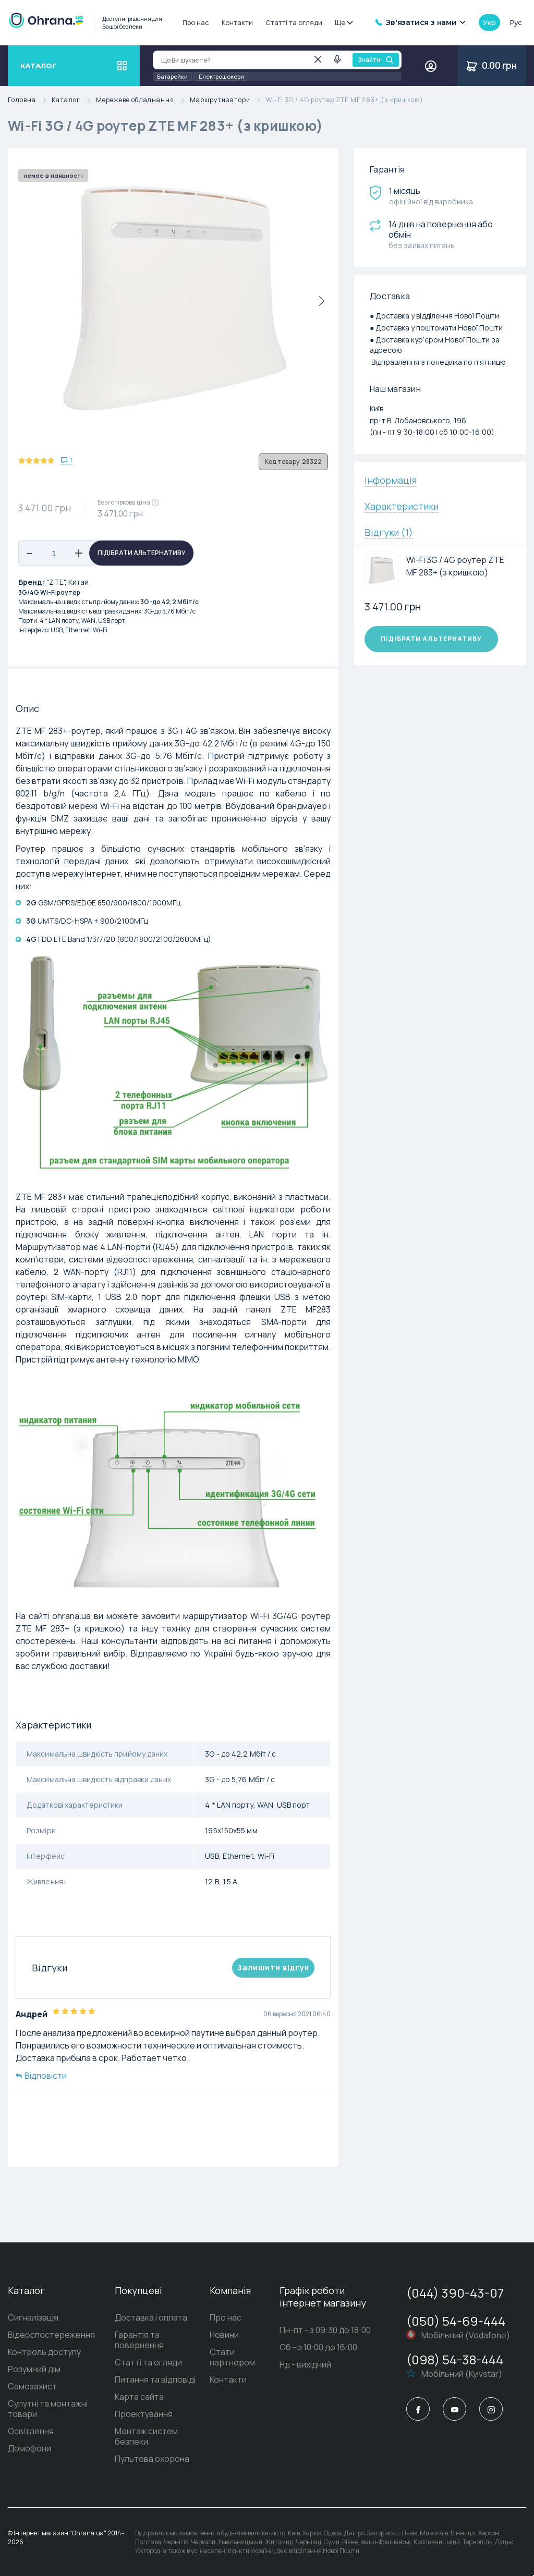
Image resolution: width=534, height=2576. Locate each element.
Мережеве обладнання (143, 100)
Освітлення (31, 2431)
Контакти (237, 22)
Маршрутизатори (228, 100)
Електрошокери (221, 76)
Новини (224, 2334)
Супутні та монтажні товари (48, 2408)
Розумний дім (34, 2369)
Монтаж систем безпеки (146, 2436)
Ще (343, 22)
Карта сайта (139, 2396)
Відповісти (41, 2075)
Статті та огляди (293, 22)
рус (515, 22)
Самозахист (32, 2386)
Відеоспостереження (51, 2334)
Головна (30, 100)
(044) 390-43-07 (455, 2292)
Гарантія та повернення (139, 2339)
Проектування (144, 2414)
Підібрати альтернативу (142, 552)
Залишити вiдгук (273, 1967)
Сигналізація (33, 2317)
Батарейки (172, 76)
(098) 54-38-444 (454, 2359)
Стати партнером (232, 2357)
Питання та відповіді (155, 2379)
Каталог (74, 100)
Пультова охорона (152, 2459)
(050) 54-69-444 (455, 2320)
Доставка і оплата (151, 2317)
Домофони (29, 2448)
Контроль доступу (44, 2352)
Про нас (196, 22)
